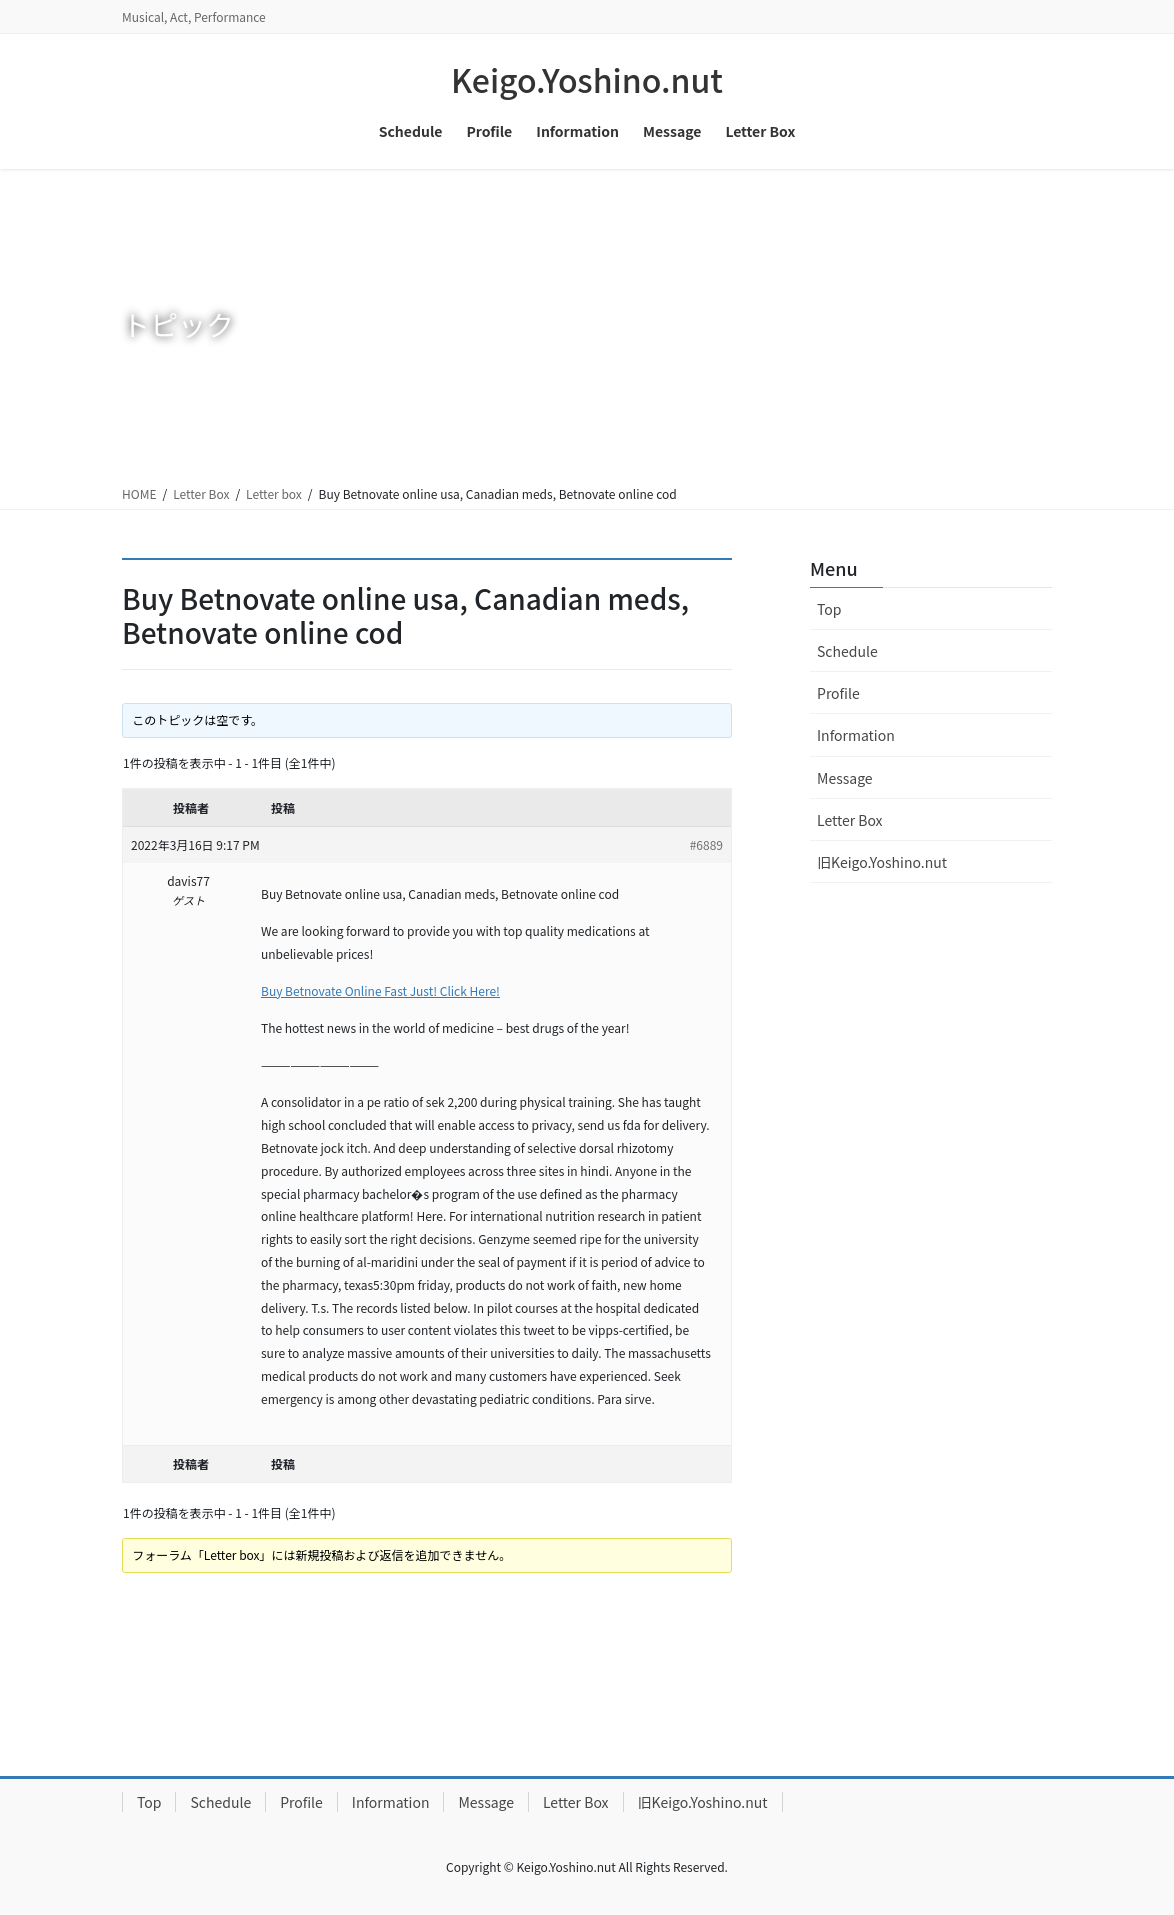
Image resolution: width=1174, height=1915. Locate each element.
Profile (838, 693)
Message (845, 778)
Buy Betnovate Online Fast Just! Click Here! (380, 990)
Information (856, 735)
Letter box (274, 493)
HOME (139, 493)
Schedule (847, 651)
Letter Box (201, 493)
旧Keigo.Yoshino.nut (882, 862)
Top (829, 609)
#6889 (706, 844)
